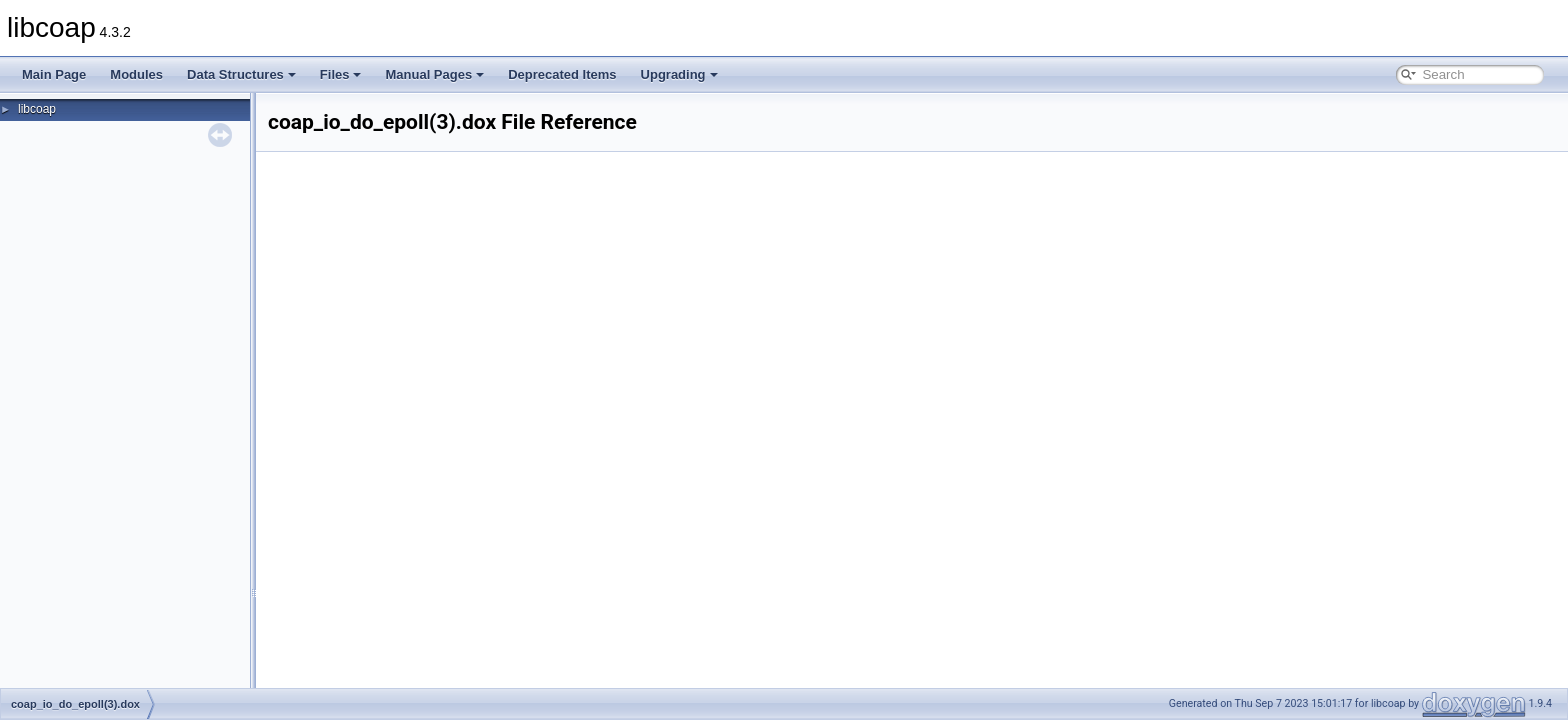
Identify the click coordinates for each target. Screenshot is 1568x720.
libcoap (37, 109)
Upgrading (679, 74)
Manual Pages (434, 74)
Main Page (54, 74)
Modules (136, 74)
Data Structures (241, 74)
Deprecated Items (562, 74)
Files (341, 74)
